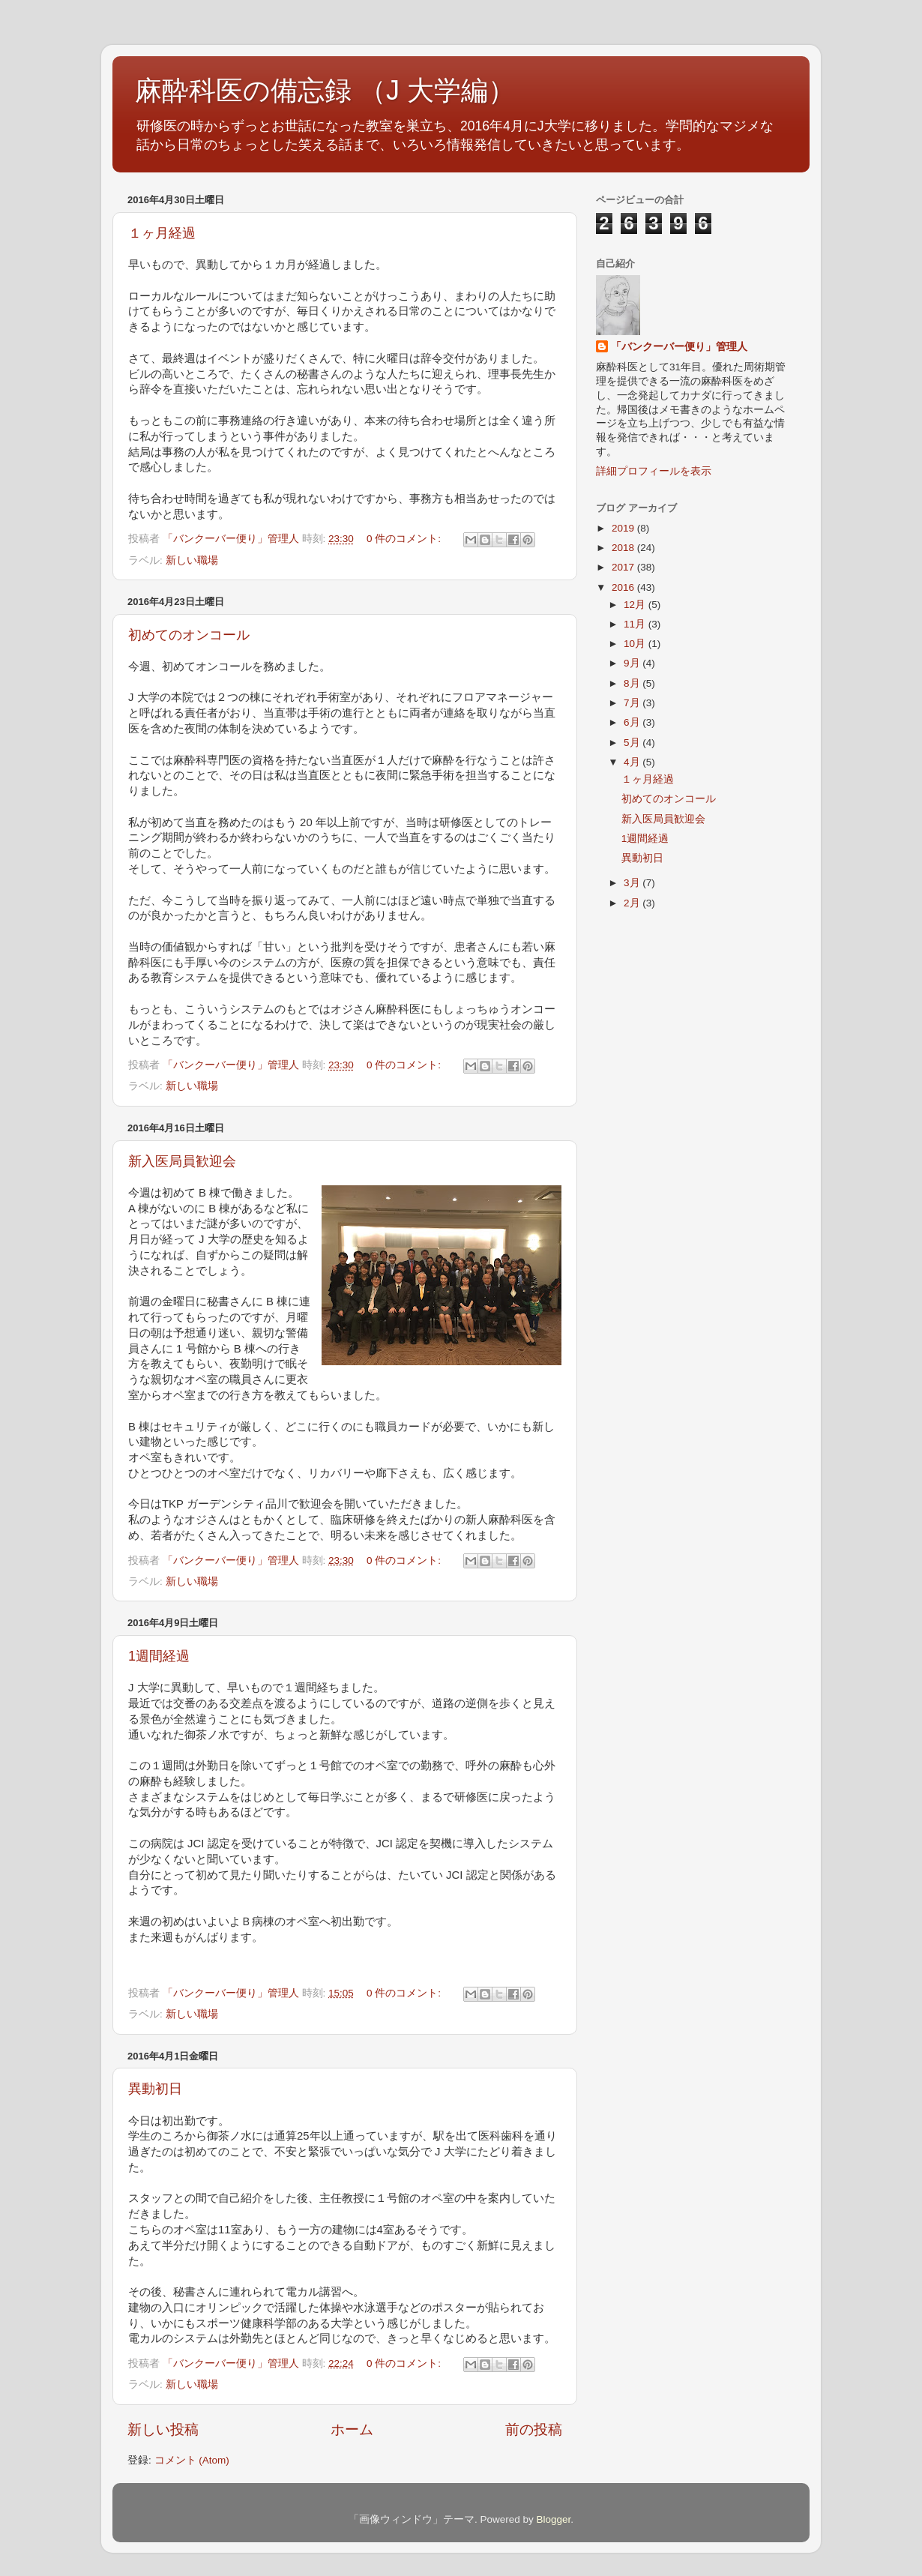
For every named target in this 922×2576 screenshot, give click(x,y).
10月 (636, 643)
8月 (633, 683)
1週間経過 (159, 1656)
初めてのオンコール (189, 635)
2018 (624, 547)
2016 (624, 587)
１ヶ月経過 (162, 233)
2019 (624, 528)
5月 (633, 742)
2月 (633, 903)
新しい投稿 (163, 2429)
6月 (633, 722)
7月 (633, 702)
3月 (633, 882)
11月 (636, 624)
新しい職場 (192, 560)
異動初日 (155, 2088)
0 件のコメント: (405, 538)
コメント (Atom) (191, 2460)
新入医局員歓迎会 (182, 1161)
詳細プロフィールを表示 (653, 471)
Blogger (553, 2519)
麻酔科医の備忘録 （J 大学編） (325, 90)
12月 (636, 604)
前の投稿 (533, 2429)
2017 (624, 567)
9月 (633, 663)
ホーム (352, 2429)
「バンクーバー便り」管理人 (679, 346)
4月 (633, 762)
